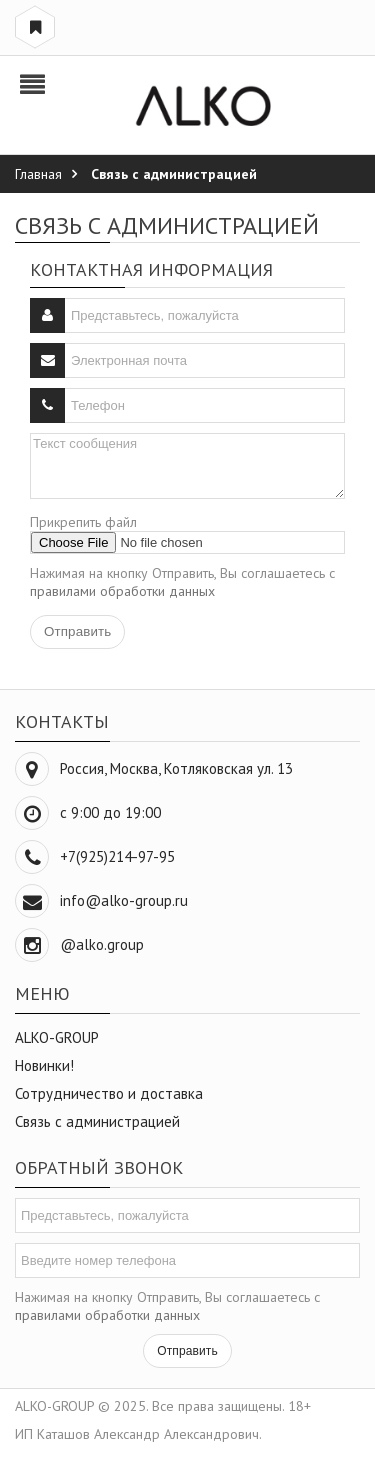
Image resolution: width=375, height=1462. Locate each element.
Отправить (187, 1351)
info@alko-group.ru (124, 900)
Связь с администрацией (97, 1121)
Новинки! (44, 1065)
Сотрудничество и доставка (109, 1093)
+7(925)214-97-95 (117, 856)
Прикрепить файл (83, 522)
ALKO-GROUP (57, 1037)
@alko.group (102, 944)
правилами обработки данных (122, 591)
